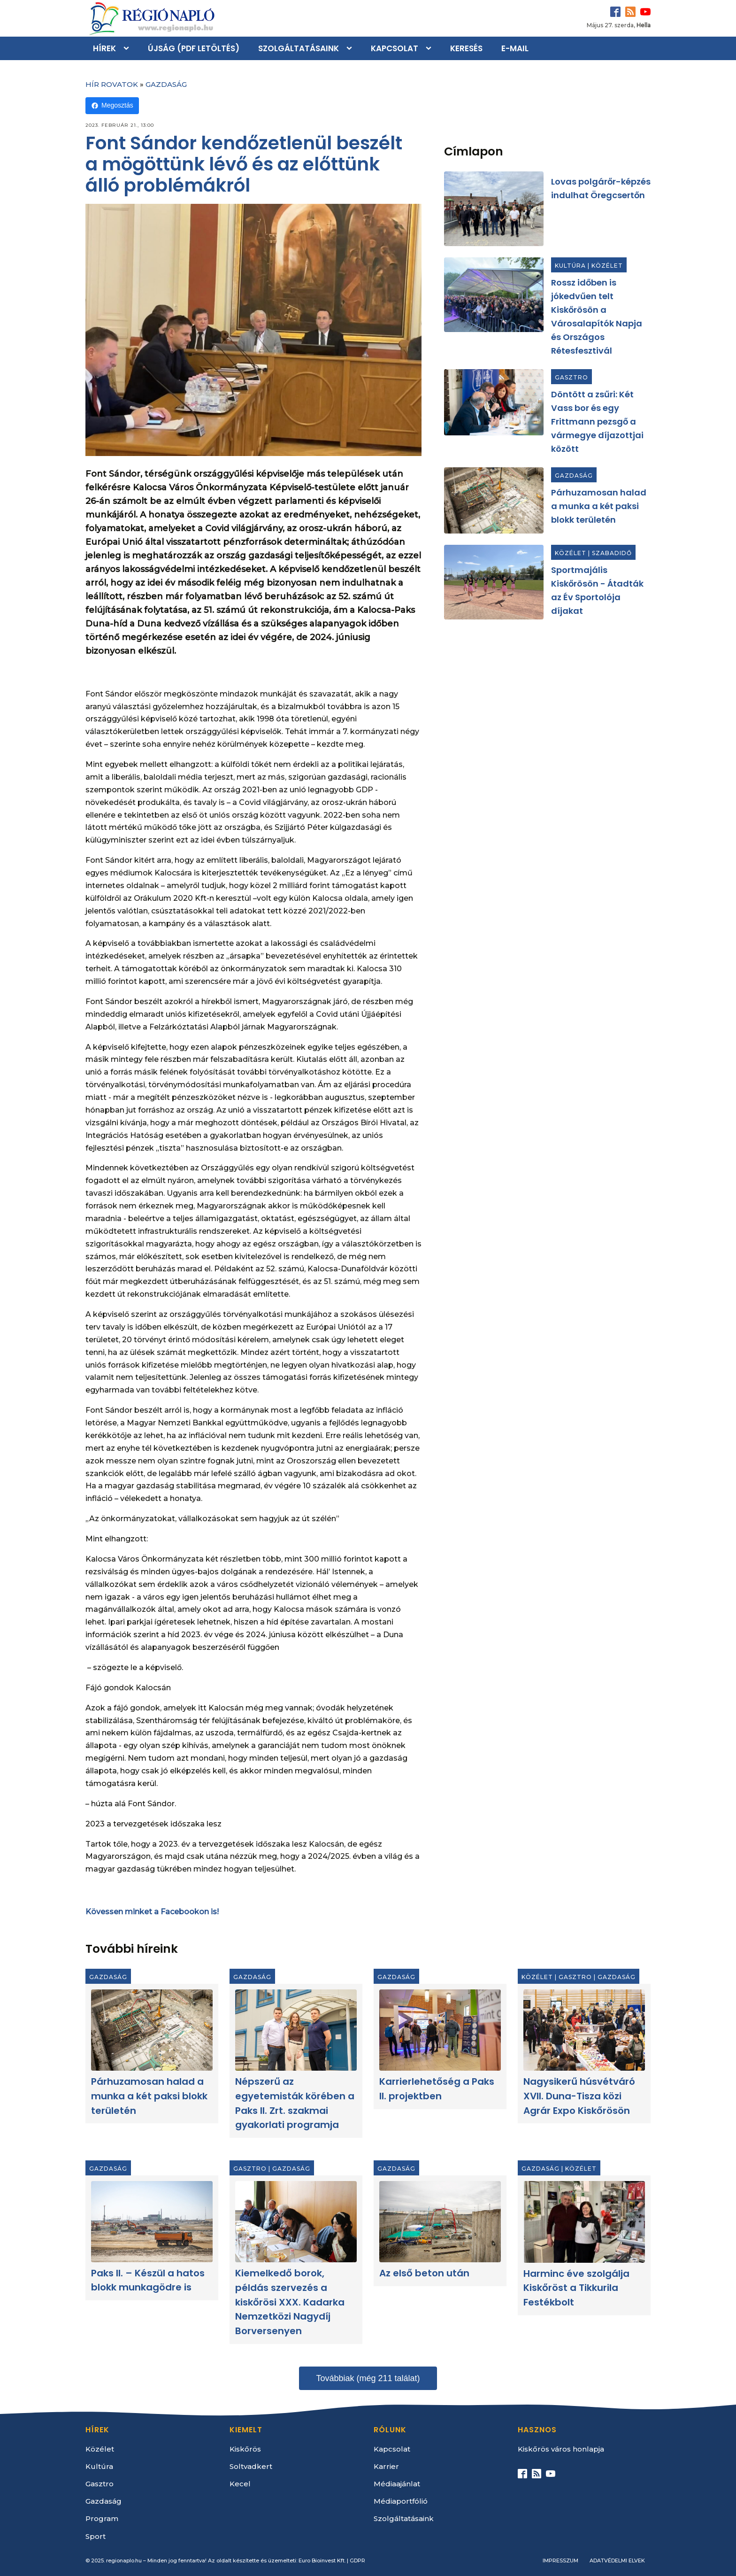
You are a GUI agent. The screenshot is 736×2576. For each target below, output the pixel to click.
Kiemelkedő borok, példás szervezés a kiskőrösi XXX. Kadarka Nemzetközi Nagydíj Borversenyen (290, 2302)
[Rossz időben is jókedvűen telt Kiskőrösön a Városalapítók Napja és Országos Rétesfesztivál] (494, 294)
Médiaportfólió (401, 2501)
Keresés (466, 48)
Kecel (240, 2483)
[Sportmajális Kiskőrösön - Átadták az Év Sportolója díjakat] (494, 582)
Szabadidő (612, 553)
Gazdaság (166, 84)
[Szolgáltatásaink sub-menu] (351, 48)
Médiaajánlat (397, 2483)
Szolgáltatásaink (298, 48)
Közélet (607, 265)
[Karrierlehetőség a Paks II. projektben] (440, 2030)
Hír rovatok (111, 84)
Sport (95, 2536)
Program (101, 2518)
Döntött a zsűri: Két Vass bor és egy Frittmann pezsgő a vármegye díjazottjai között (597, 421)
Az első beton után (424, 2273)
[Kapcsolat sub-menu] (430, 48)
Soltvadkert (251, 2466)
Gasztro (571, 377)
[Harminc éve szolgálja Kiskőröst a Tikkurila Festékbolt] (584, 2222)
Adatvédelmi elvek (617, 2560)
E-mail (515, 48)
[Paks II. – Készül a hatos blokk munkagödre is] (152, 2221)
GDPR (357, 2560)
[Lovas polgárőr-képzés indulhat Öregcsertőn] (494, 208)
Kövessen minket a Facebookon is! (152, 1911)
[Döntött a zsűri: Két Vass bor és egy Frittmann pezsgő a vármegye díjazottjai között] (494, 402)
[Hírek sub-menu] (128, 48)
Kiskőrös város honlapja (561, 2448)
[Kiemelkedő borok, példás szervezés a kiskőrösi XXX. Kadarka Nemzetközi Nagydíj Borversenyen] (296, 2221)
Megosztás (112, 105)
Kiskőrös (245, 2448)
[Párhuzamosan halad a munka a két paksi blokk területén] (494, 500)
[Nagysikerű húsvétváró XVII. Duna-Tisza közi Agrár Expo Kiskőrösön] (584, 2030)
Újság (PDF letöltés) (193, 48)
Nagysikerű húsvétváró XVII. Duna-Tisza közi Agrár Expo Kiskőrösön (579, 2096)
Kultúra (570, 265)
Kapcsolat (394, 48)
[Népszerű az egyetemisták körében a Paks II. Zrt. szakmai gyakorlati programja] (296, 2030)
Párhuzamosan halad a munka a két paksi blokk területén (598, 506)
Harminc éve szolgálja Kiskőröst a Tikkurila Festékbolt (576, 2288)
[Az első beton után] (440, 2221)
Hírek (104, 48)
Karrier (386, 2466)
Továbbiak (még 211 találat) (368, 2378)
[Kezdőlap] (151, 18)
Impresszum (560, 2560)
